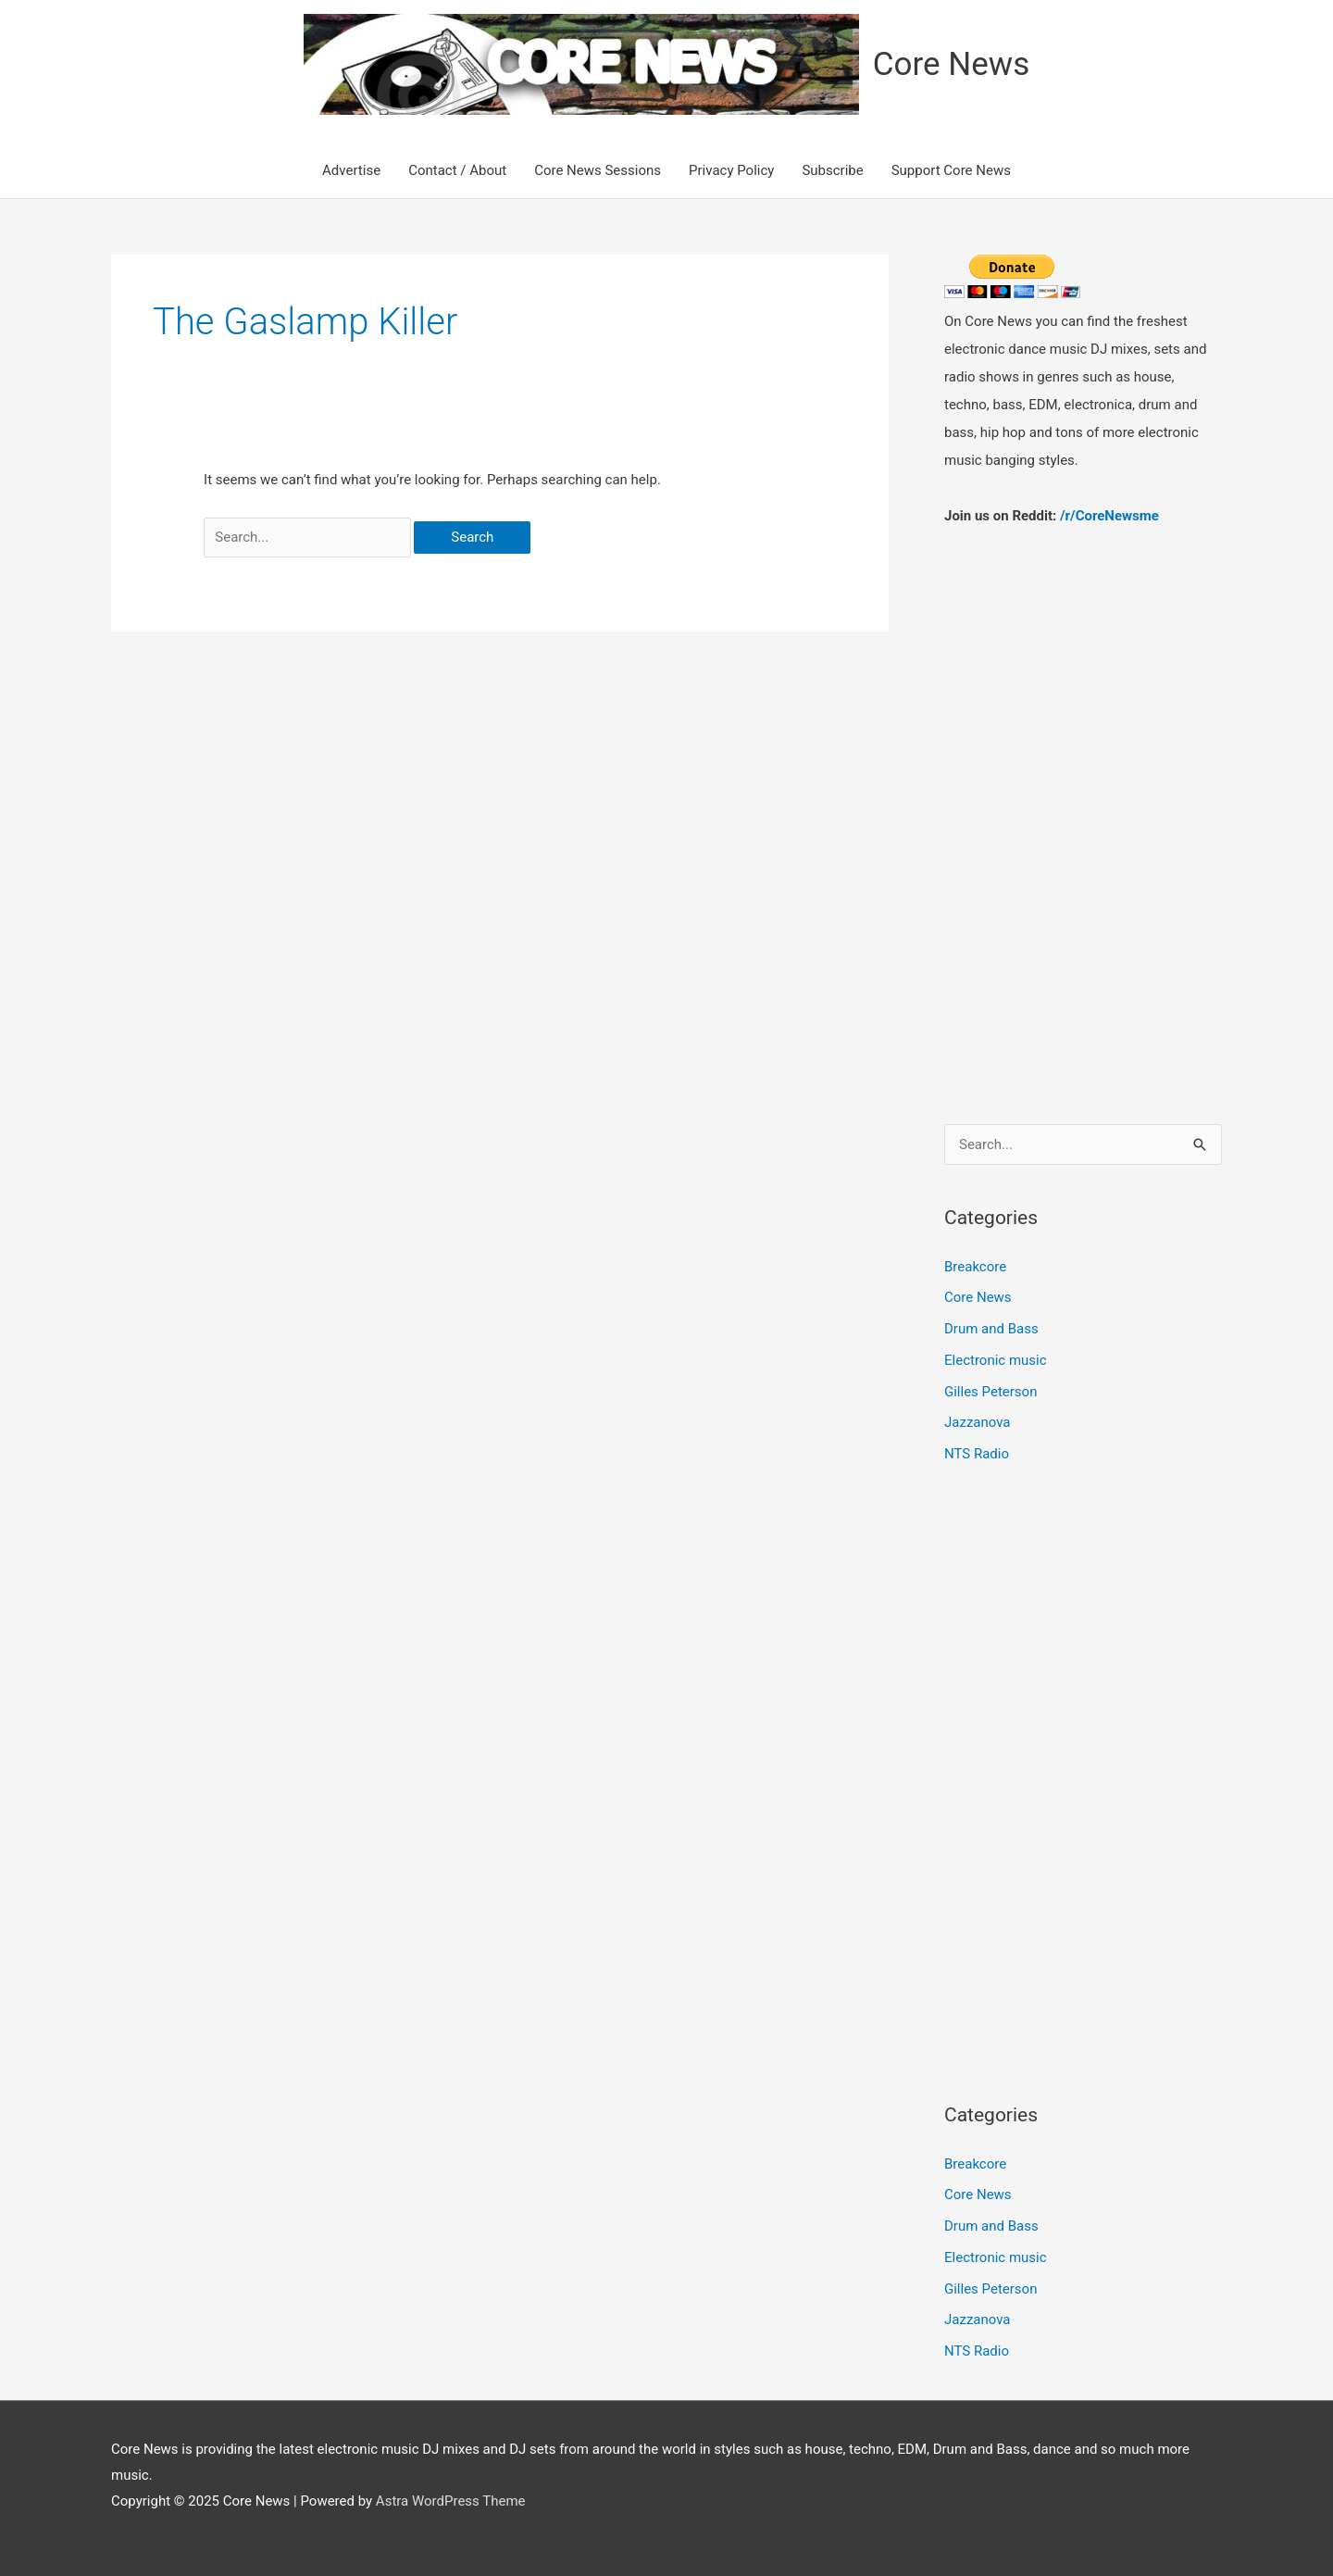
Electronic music (995, 1360)
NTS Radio (976, 1453)
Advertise (351, 170)
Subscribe (832, 170)
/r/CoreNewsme (1109, 515)
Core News (951, 64)
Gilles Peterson (990, 1391)
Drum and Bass (991, 1328)
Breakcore (975, 1266)
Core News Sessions (597, 170)
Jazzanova (977, 1422)
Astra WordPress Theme (451, 2501)
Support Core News (951, 170)
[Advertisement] (1083, 807)
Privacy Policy (731, 170)
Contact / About (457, 170)
